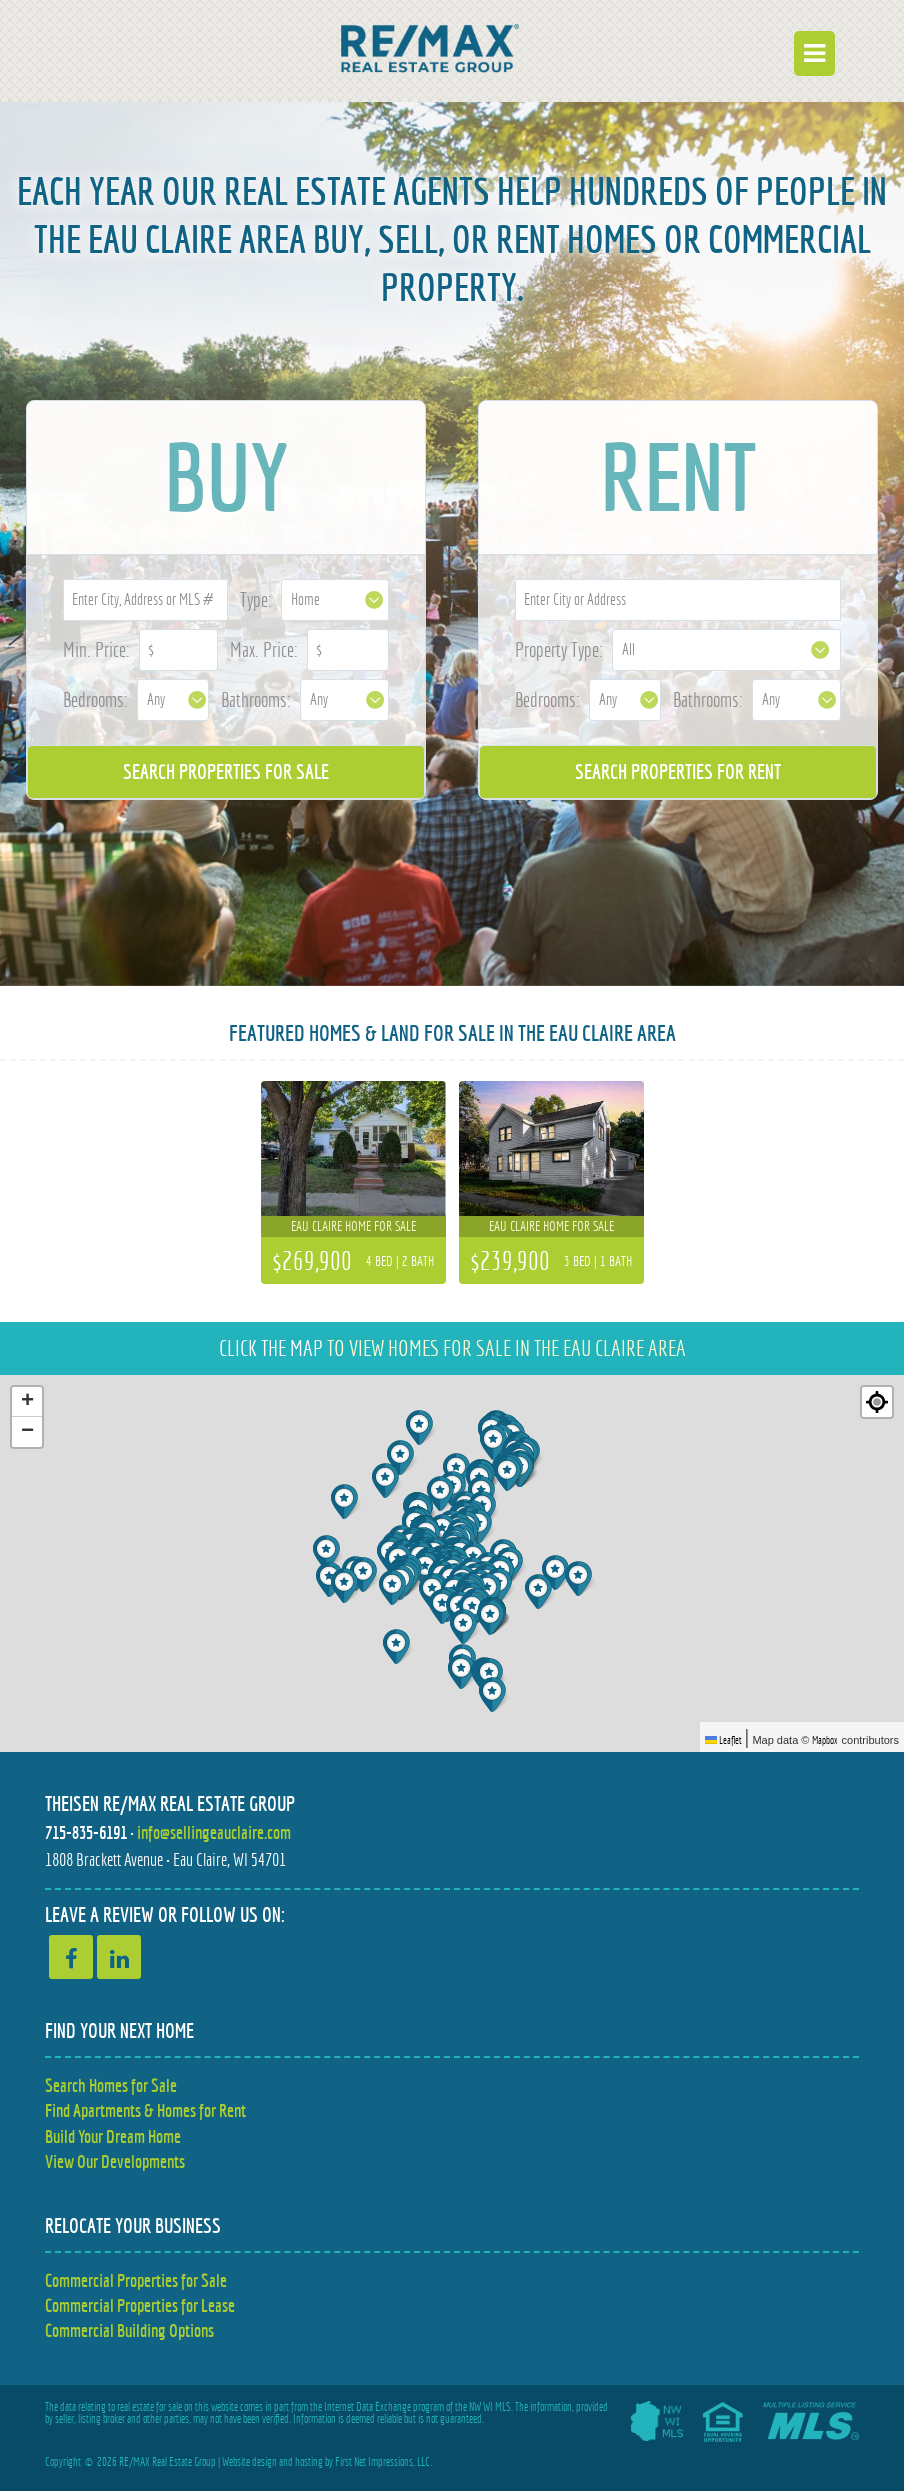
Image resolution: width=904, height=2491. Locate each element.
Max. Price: (264, 649)
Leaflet (723, 1740)
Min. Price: (96, 649)
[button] (346, 1585)
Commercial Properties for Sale (136, 2280)
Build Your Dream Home (113, 2136)
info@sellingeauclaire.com (214, 1832)
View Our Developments (115, 2161)
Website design (249, 2462)
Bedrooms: (95, 699)
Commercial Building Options (129, 2330)
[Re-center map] (877, 1402)
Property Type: (559, 649)
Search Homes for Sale (111, 2085)
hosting (309, 2462)
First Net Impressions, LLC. (383, 2462)
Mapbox (825, 1740)
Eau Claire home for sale (353, 1226)
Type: (256, 599)
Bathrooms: (256, 699)
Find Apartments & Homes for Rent (145, 2110)
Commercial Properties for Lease (140, 2305)
